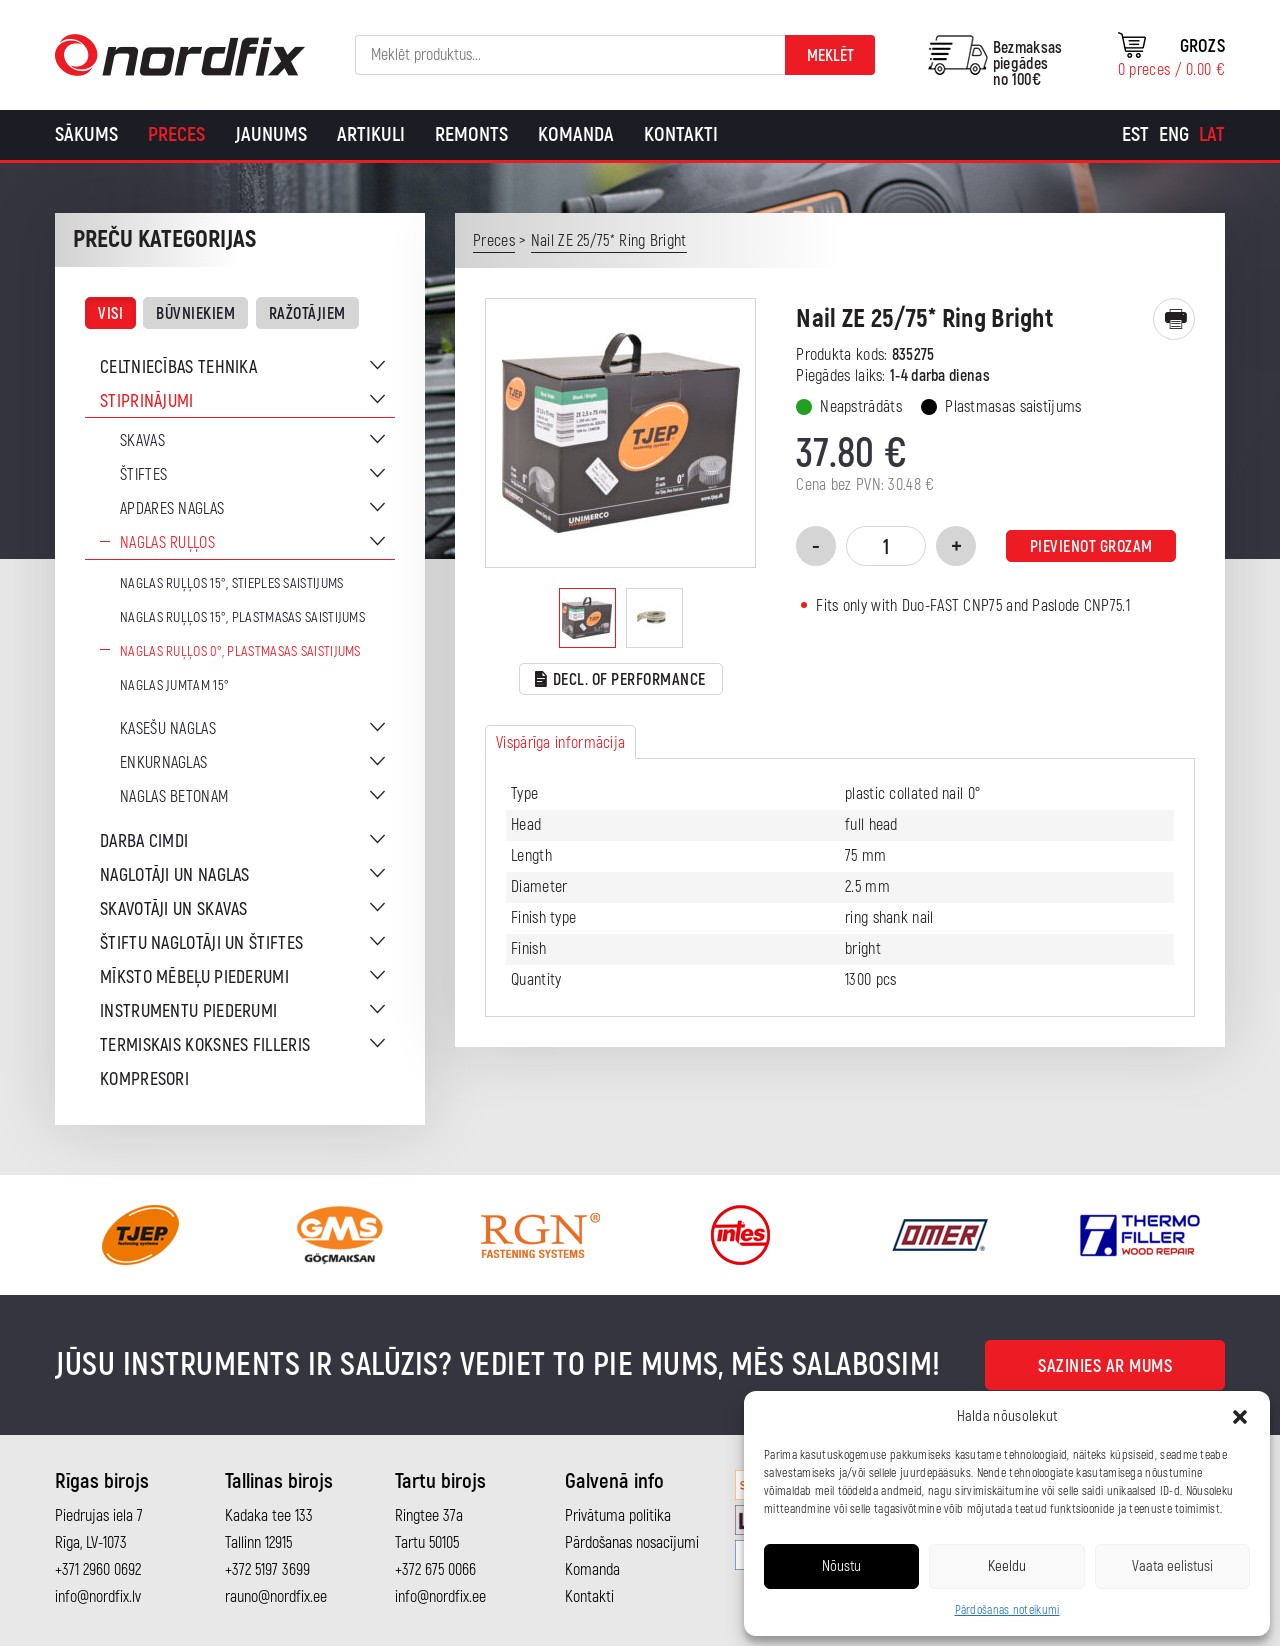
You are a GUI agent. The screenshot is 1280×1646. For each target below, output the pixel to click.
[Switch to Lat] (1212, 135)
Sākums (86, 134)
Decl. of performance (620, 680)
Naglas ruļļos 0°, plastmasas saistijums (240, 651)
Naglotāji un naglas (175, 875)
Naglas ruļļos (167, 543)
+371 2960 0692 (98, 1570)
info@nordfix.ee (440, 1597)
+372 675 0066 (435, 1570)
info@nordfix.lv (98, 1597)
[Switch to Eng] (1174, 135)
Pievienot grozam (1091, 547)
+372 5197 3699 (267, 1570)
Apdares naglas (172, 509)
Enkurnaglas (163, 763)
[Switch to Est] (1135, 135)
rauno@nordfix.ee (276, 1597)
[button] (1240, 1417)
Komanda (576, 134)
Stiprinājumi (147, 401)
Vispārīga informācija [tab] (560, 743)
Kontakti (681, 134)
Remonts (471, 134)
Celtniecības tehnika (178, 367)
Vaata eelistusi (1172, 1566)
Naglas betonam (174, 797)
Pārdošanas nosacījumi (632, 1543)
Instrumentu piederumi (188, 1011)
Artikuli (371, 134)
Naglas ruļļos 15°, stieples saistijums (231, 583)
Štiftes (143, 475)
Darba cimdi (144, 841)
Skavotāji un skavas (174, 909)
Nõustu (841, 1566)
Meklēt (830, 56)
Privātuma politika (618, 1516)
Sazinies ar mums (1105, 1366)
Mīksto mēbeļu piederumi (194, 977)
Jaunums (271, 134)
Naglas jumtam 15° (174, 685)
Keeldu (1007, 1566)
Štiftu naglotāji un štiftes (201, 943)
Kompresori (144, 1079)
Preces (176, 134)
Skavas (142, 441)
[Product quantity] (886, 546)
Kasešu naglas (168, 729)
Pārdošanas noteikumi (1007, 1610)
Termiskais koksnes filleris (205, 1045)
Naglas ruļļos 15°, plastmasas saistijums (242, 617)
